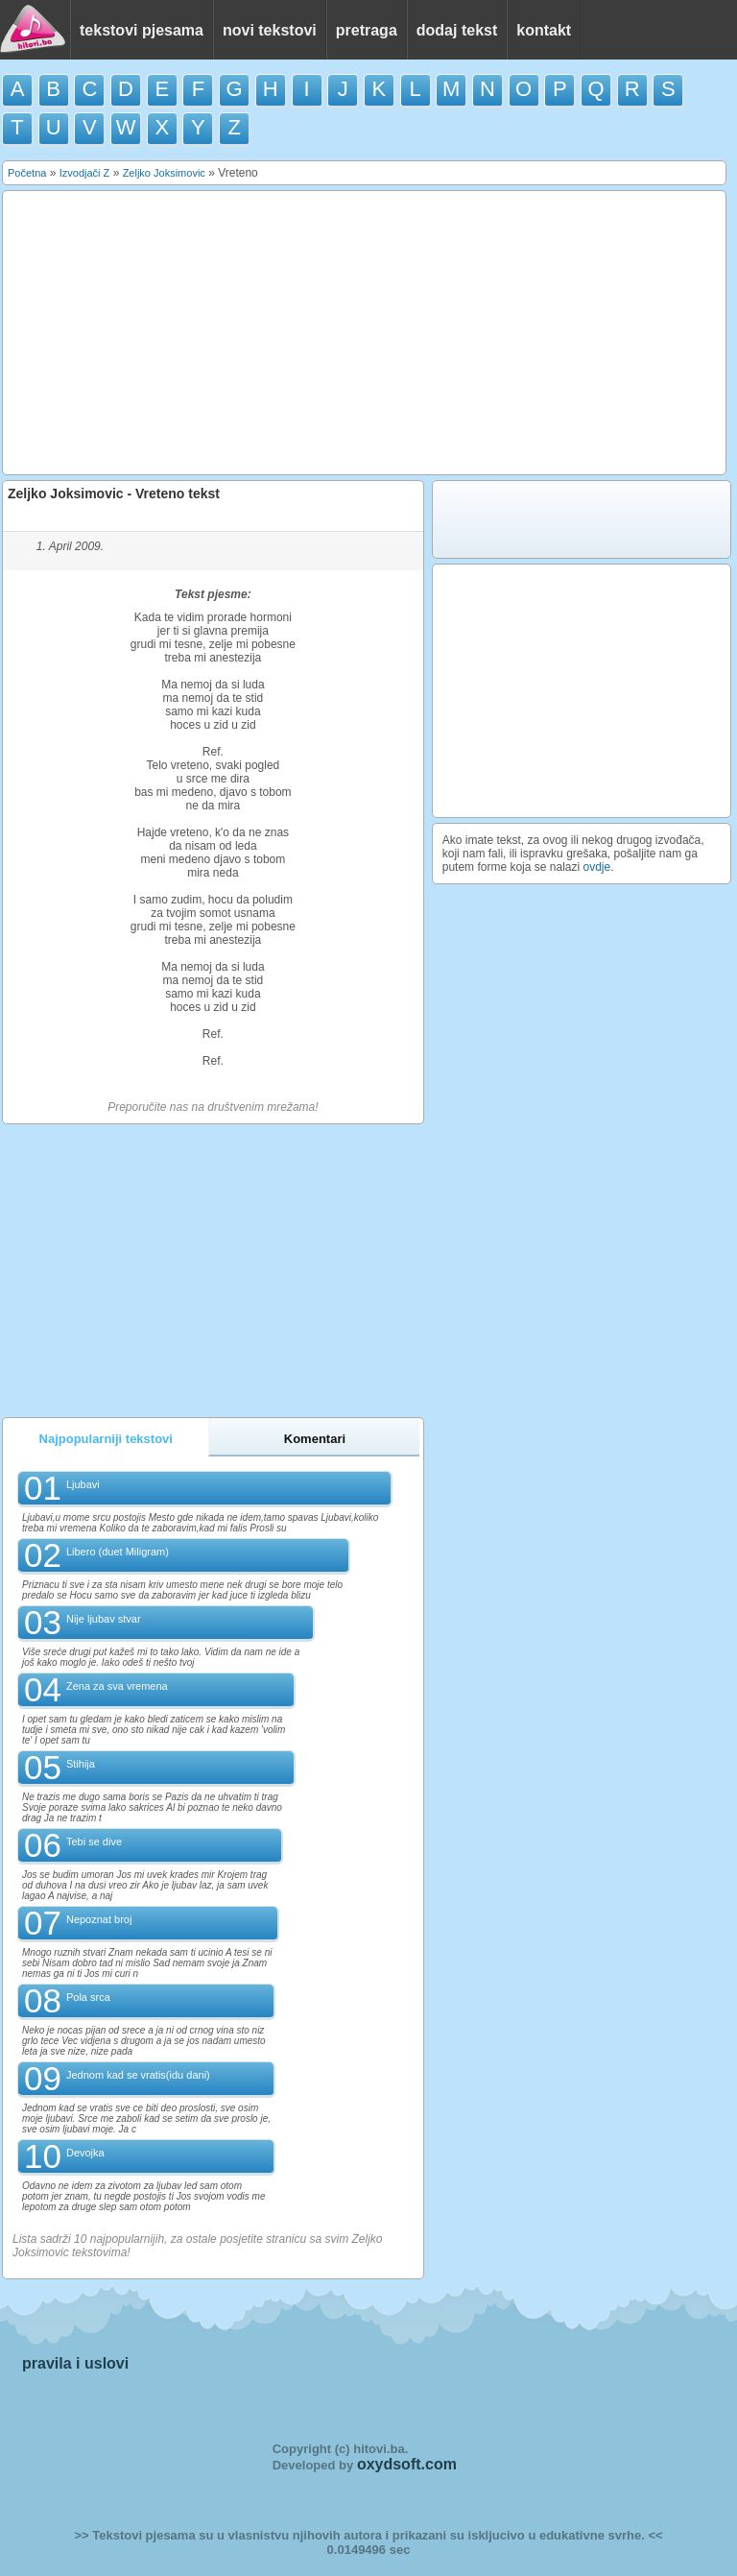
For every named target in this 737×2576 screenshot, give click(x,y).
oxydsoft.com (407, 2464)
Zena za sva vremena (117, 1686)
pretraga (366, 30)
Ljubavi (83, 1484)
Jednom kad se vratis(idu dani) (138, 2075)
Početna (27, 173)
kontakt (543, 30)
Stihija (80, 1763)
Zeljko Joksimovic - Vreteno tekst (114, 493)
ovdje (597, 867)
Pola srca (88, 1997)
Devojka (85, 2152)
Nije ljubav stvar (103, 1619)
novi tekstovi (270, 30)
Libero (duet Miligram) (117, 1551)
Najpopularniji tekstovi (106, 1439)
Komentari (314, 1439)
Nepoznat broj (99, 1919)
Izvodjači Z (84, 173)
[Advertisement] (365, 333)
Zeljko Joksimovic (164, 173)
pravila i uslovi (75, 2363)
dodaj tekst (456, 30)
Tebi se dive (94, 1841)
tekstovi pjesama (141, 30)
